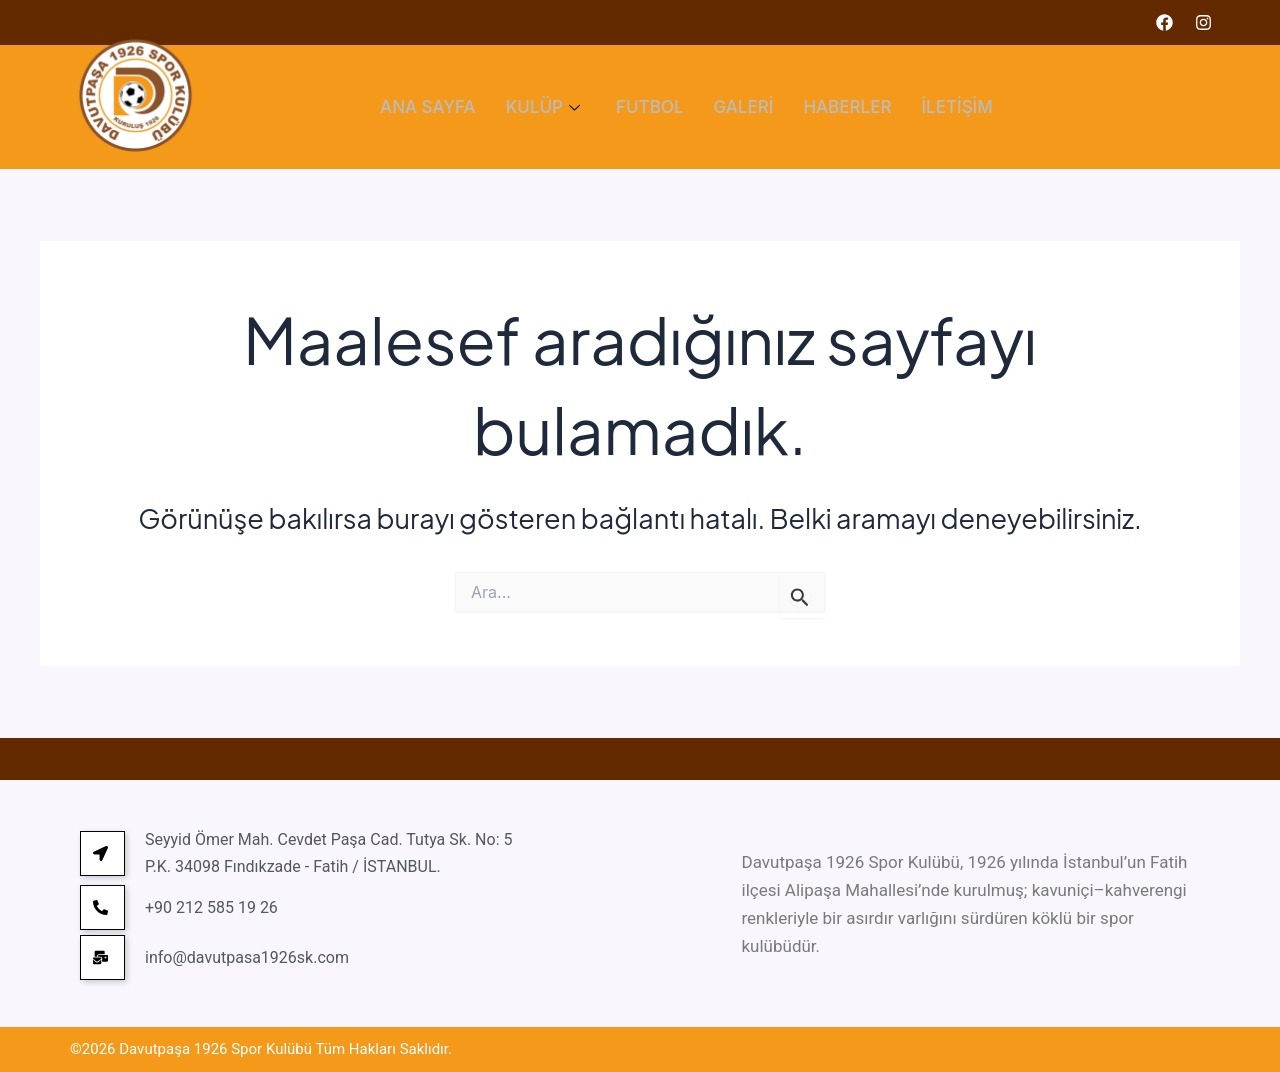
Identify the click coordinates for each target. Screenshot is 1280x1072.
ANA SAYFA (428, 107)
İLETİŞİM (956, 107)
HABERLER (847, 107)
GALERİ (744, 107)
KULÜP (543, 107)
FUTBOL (650, 107)
